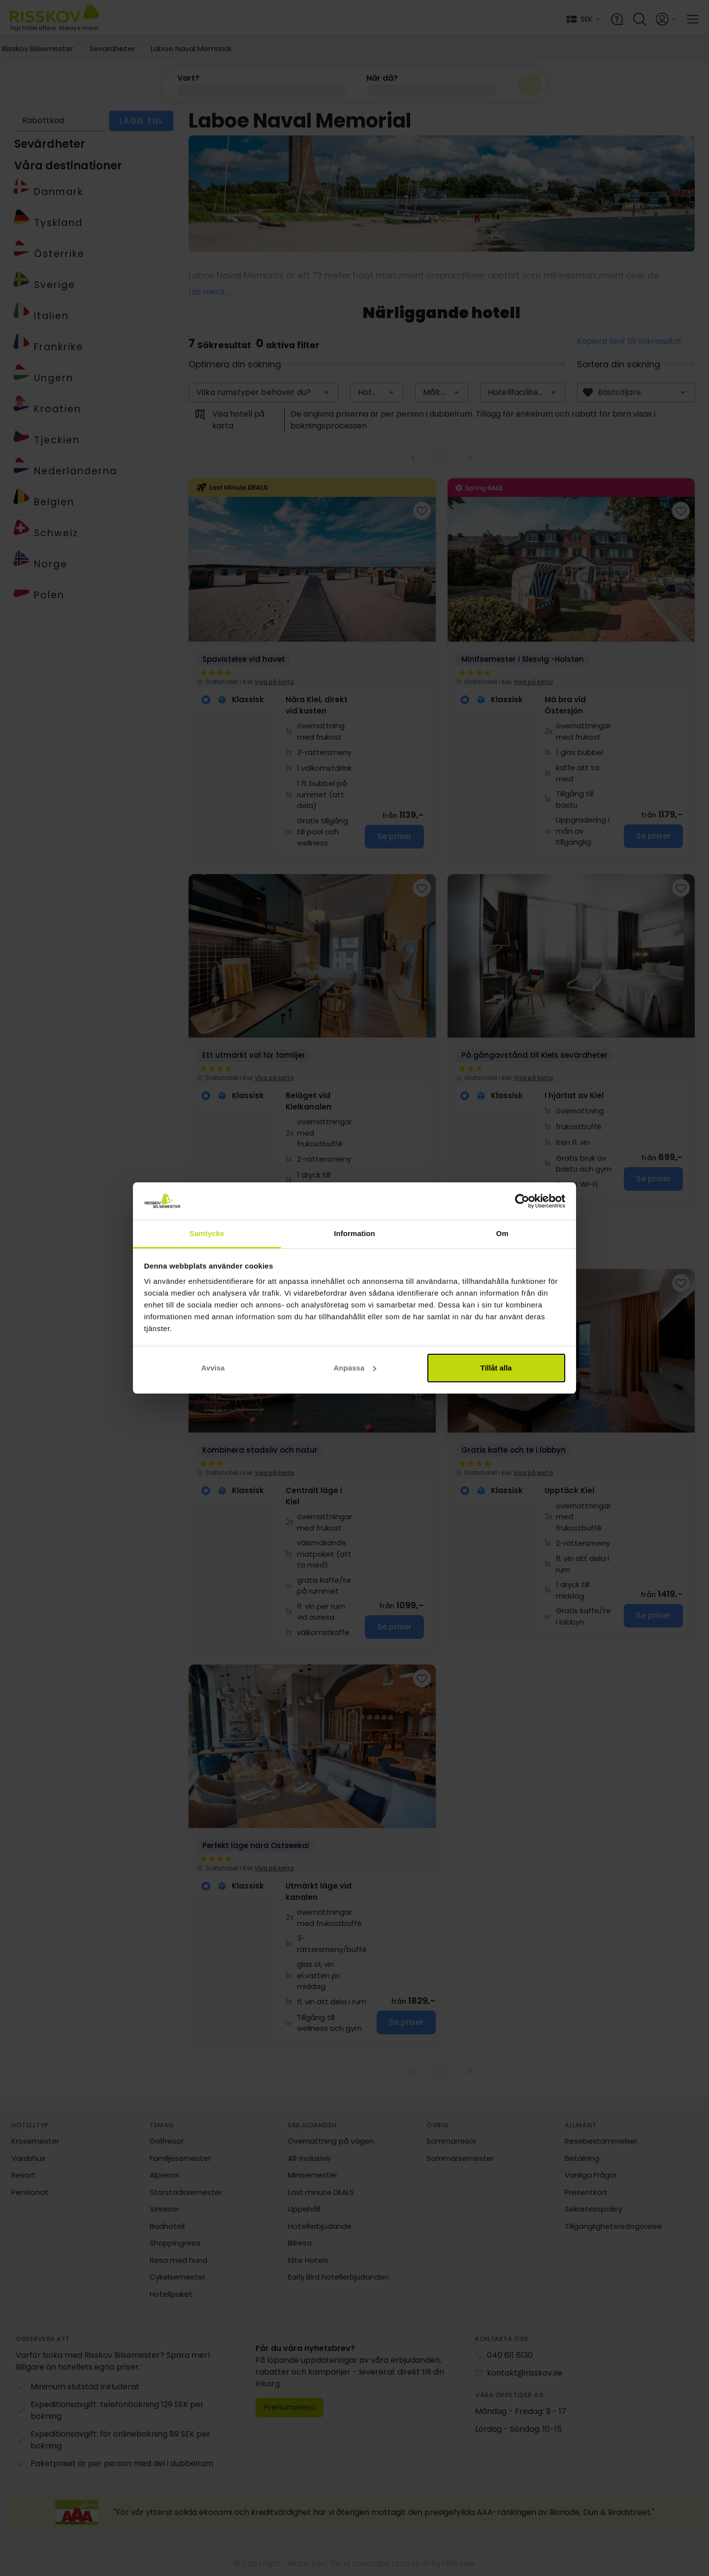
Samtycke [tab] (207, 1233)
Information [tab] (354, 1233)
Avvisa (213, 1368)
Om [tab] (502, 1233)
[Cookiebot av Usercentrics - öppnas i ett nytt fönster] (522, 1201)
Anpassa (354, 1368)
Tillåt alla (496, 1368)
